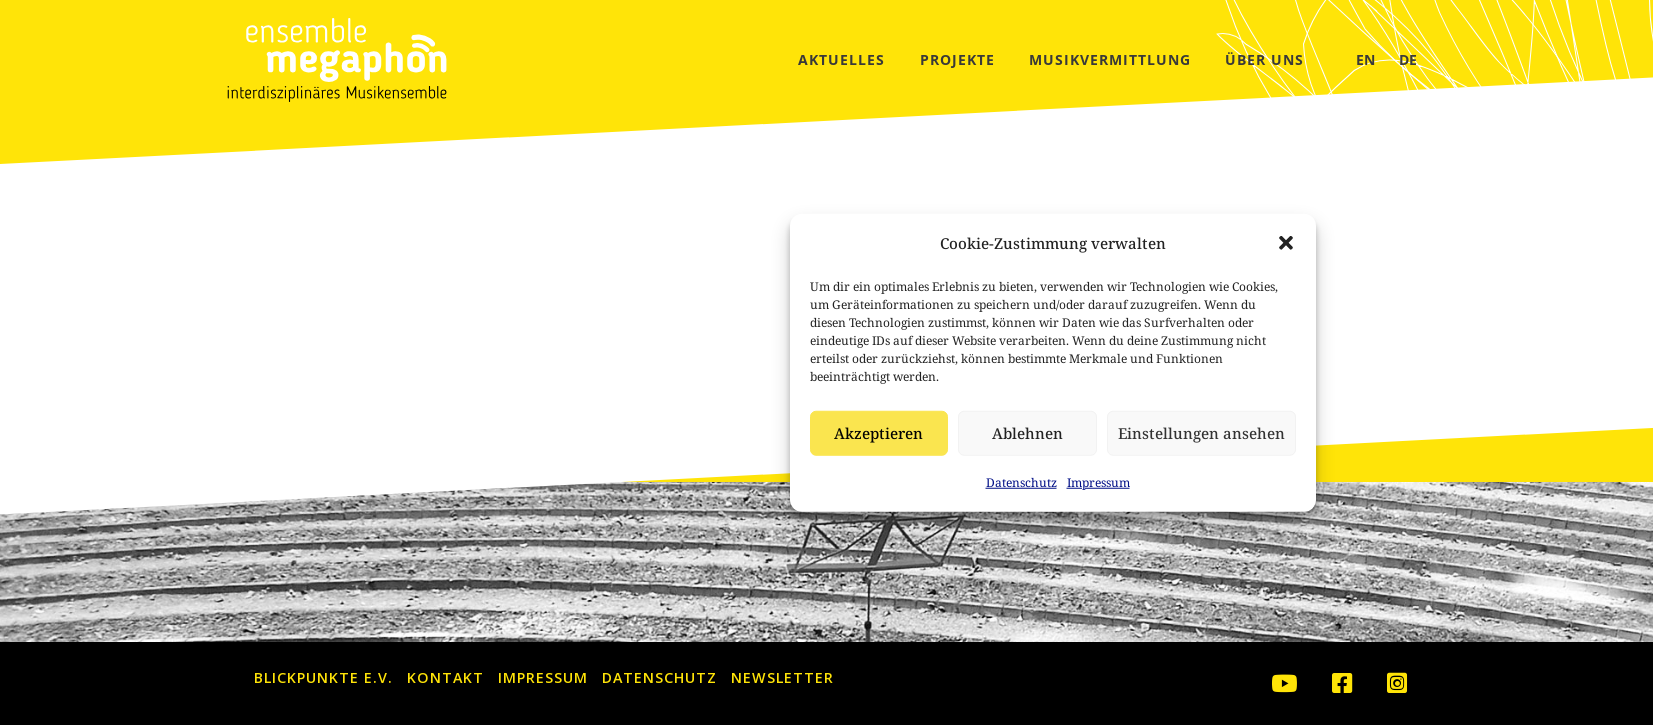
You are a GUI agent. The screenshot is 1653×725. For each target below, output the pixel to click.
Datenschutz (795, 482)
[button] (1060, 243)
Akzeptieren (652, 433)
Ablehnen (801, 433)
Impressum (872, 482)
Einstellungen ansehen (975, 433)
